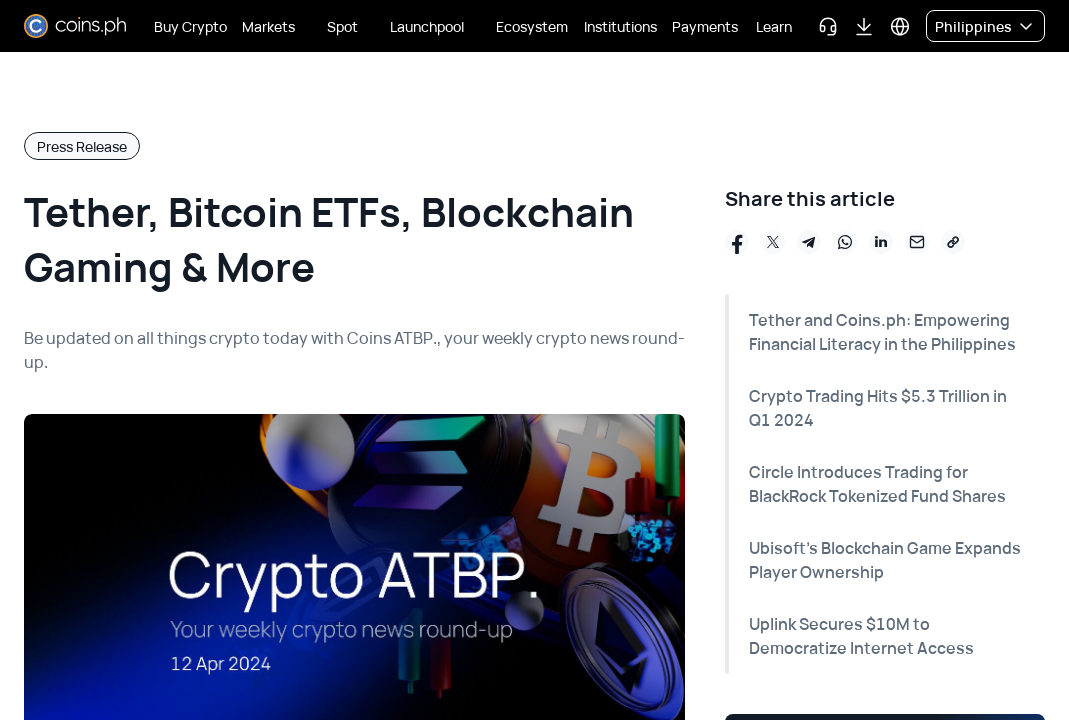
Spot (342, 26)
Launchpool (427, 26)
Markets (268, 26)
